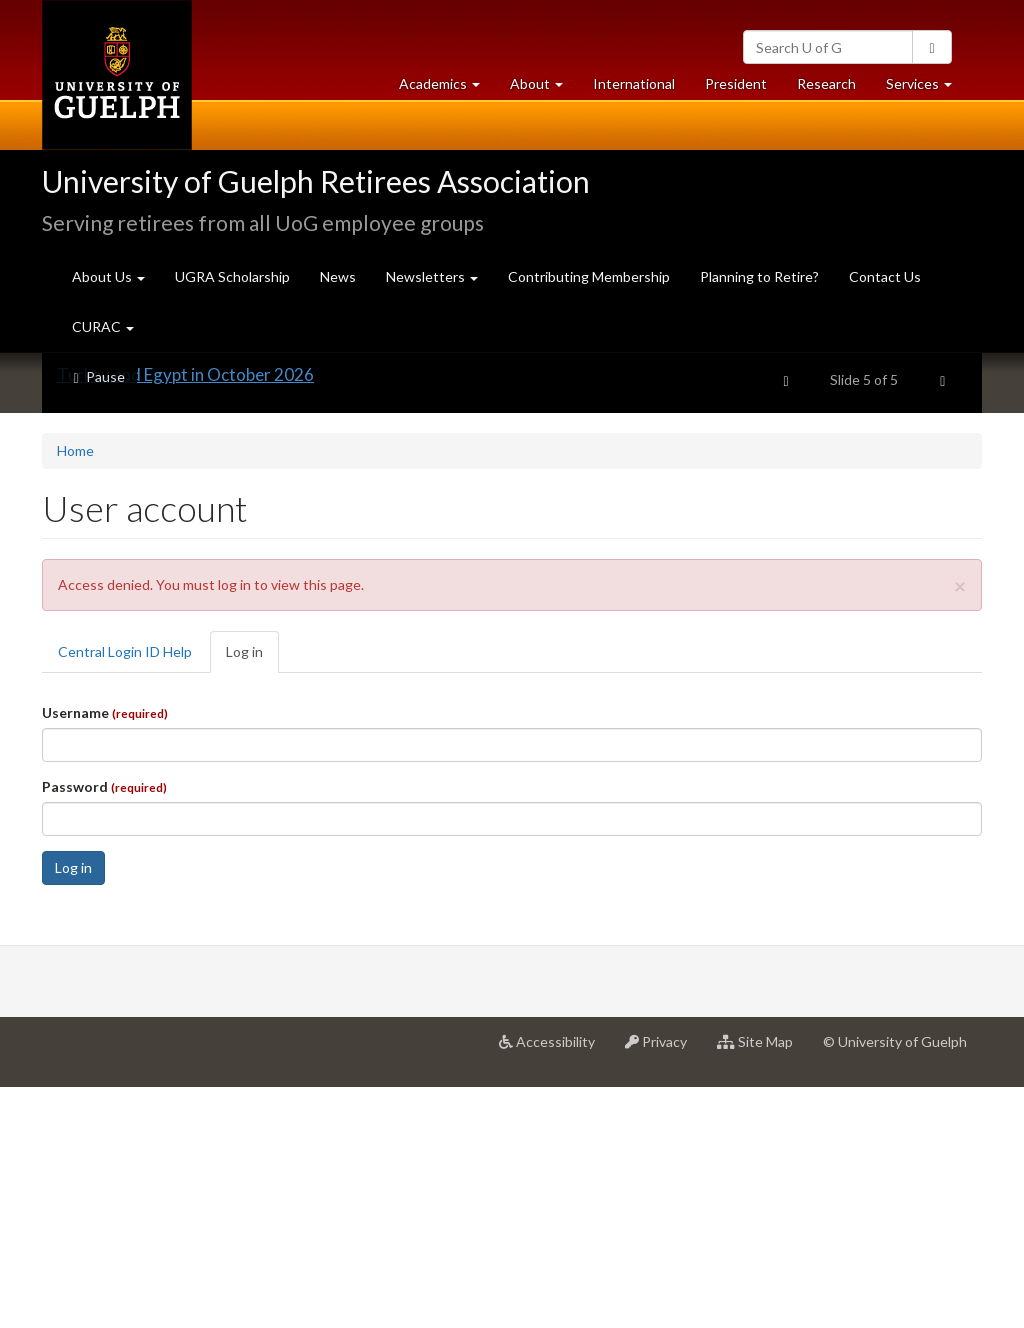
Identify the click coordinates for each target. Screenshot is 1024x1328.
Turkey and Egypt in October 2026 (185, 615)
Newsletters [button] (432, 276)
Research (834, 88)
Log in (252, 898)
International (634, 83)
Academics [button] (447, 88)
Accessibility (554, 1290)
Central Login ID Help (125, 892)
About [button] (544, 88)
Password (104, 1027)
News (338, 276)
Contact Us (885, 276)
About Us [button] (108, 276)
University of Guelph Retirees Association (316, 181)
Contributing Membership (589, 276)
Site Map (762, 1290)
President (736, 83)
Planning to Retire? (759, 276)
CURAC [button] (103, 326)
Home (75, 691)
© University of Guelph (895, 1282)
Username (105, 953)
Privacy (663, 1290)
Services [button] (926, 88)
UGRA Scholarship (232, 276)
